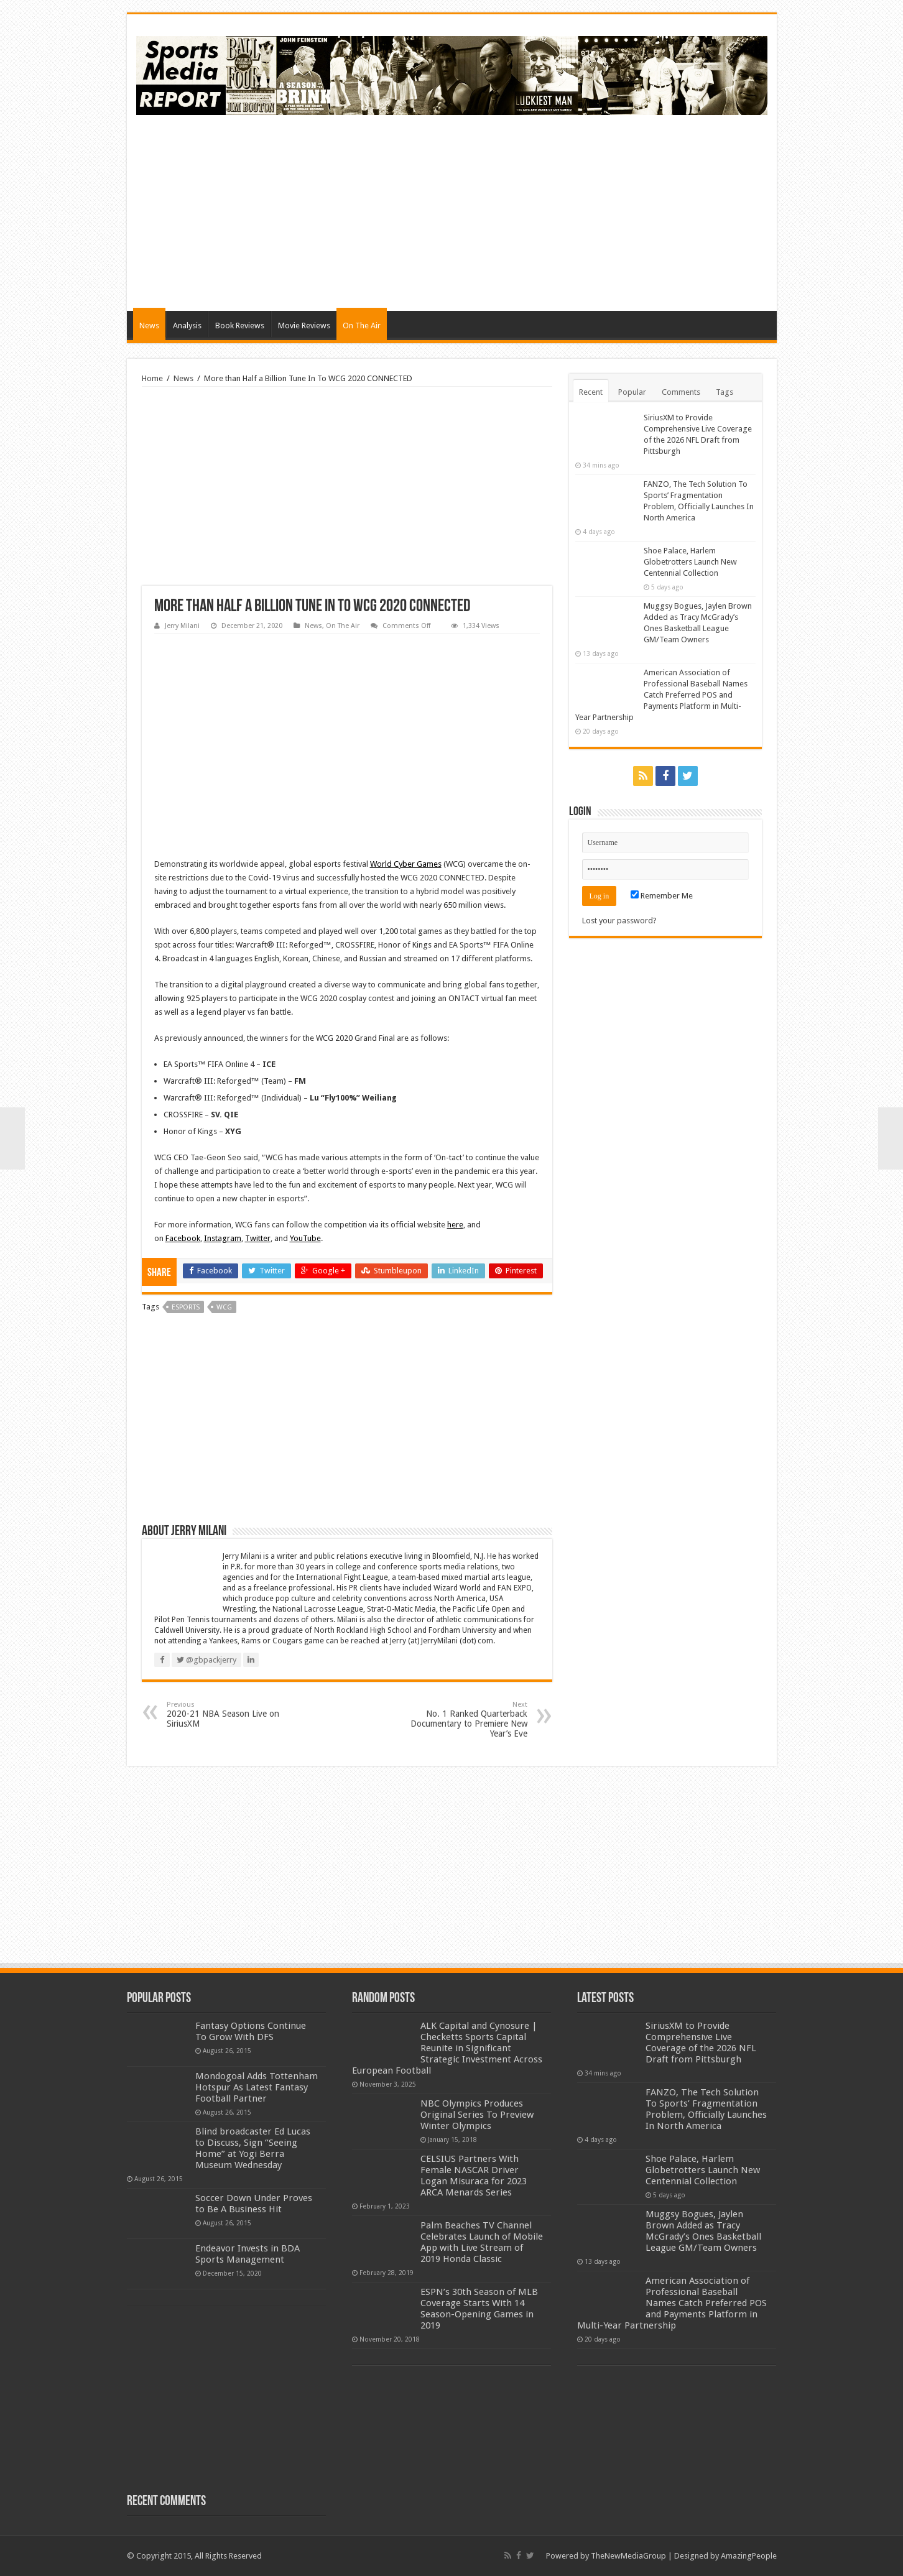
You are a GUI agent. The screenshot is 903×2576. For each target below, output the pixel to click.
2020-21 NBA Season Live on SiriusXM (230, 1715)
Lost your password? (619, 920)
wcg (224, 1307)
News (149, 325)
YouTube (305, 1238)
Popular (632, 392)
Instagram (222, 1238)
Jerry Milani (182, 626)
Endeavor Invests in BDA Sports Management (247, 2254)
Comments (681, 392)
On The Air (362, 325)
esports (186, 1307)
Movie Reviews (304, 325)
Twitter (258, 1238)
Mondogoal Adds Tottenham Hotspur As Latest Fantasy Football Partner (256, 2087)
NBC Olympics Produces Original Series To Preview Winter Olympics (477, 2114)
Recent (591, 392)
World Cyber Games (406, 864)
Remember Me (662, 895)
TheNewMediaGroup (628, 2555)
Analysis (187, 325)
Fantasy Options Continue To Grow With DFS (250, 2031)
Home (152, 378)
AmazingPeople (749, 2555)
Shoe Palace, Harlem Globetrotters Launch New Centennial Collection (690, 562)
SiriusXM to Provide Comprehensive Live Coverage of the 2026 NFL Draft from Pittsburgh (701, 2042)
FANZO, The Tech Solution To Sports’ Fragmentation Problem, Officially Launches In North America (706, 2109)
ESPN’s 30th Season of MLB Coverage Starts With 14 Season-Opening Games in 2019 (479, 2308)
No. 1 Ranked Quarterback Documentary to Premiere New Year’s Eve (463, 1719)
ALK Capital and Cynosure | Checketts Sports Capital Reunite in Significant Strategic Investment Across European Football (447, 2048)
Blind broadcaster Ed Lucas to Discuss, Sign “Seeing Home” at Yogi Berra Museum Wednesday (252, 2148)
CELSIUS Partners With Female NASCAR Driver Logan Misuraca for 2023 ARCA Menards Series (473, 2175)
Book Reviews (239, 325)
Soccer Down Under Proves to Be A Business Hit (253, 2203)
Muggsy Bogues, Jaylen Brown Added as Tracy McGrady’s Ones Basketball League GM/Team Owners (703, 2231)
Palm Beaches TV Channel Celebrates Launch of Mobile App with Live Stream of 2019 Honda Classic (481, 2242)
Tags (724, 392)
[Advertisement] (541, 211)
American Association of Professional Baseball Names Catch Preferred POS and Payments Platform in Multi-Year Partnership (661, 695)
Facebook (182, 1238)
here (455, 1224)
